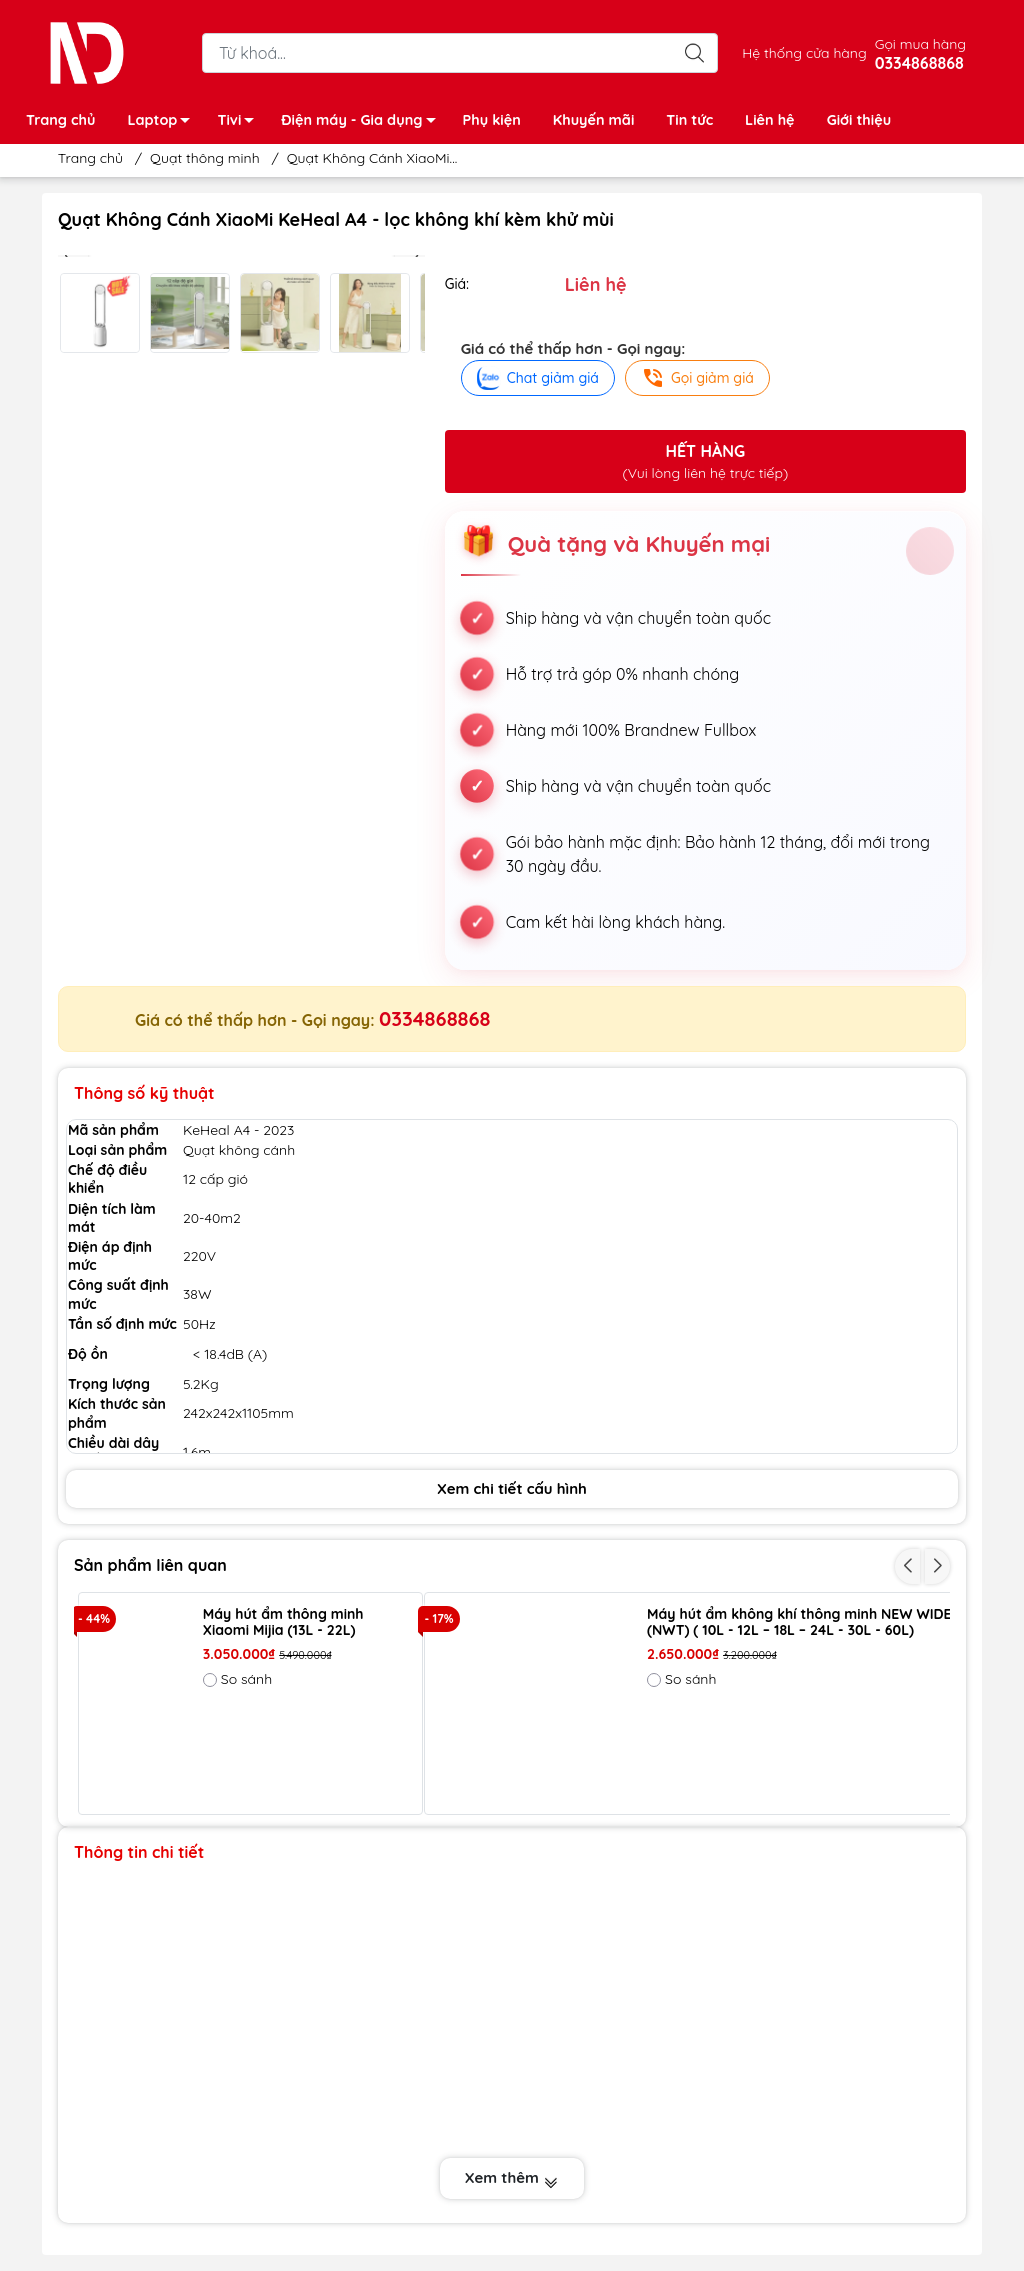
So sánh (237, 1679)
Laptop (164, 123)
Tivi (241, 123)
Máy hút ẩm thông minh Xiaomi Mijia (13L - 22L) (283, 1623)
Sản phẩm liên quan (150, 1565)
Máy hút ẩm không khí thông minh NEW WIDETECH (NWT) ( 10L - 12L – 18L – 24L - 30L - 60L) (817, 1623)
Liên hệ (770, 120)
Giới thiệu (859, 120)
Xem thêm (512, 2179)
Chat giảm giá (538, 378)
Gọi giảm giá (697, 378)
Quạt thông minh (204, 158)
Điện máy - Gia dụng (363, 123)
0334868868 (434, 1018)
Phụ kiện (492, 120)
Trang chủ (60, 120)
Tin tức (689, 120)
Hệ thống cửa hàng (804, 53)
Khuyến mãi (593, 120)
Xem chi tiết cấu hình (512, 1488)
